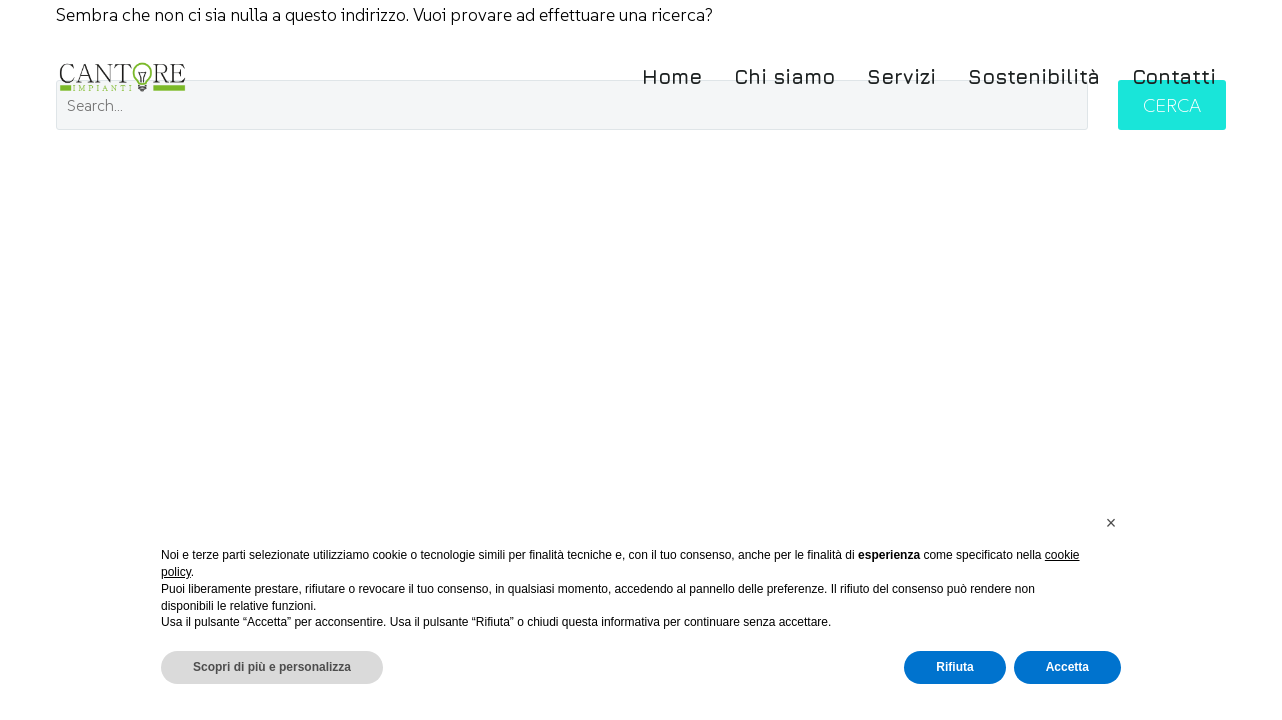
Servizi (901, 76)
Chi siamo (784, 76)
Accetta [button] (1067, 667)
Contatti (1174, 76)
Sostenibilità (1034, 76)
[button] (1111, 523)
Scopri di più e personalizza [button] (272, 667)
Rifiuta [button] (954, 667)
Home (672, 76)
